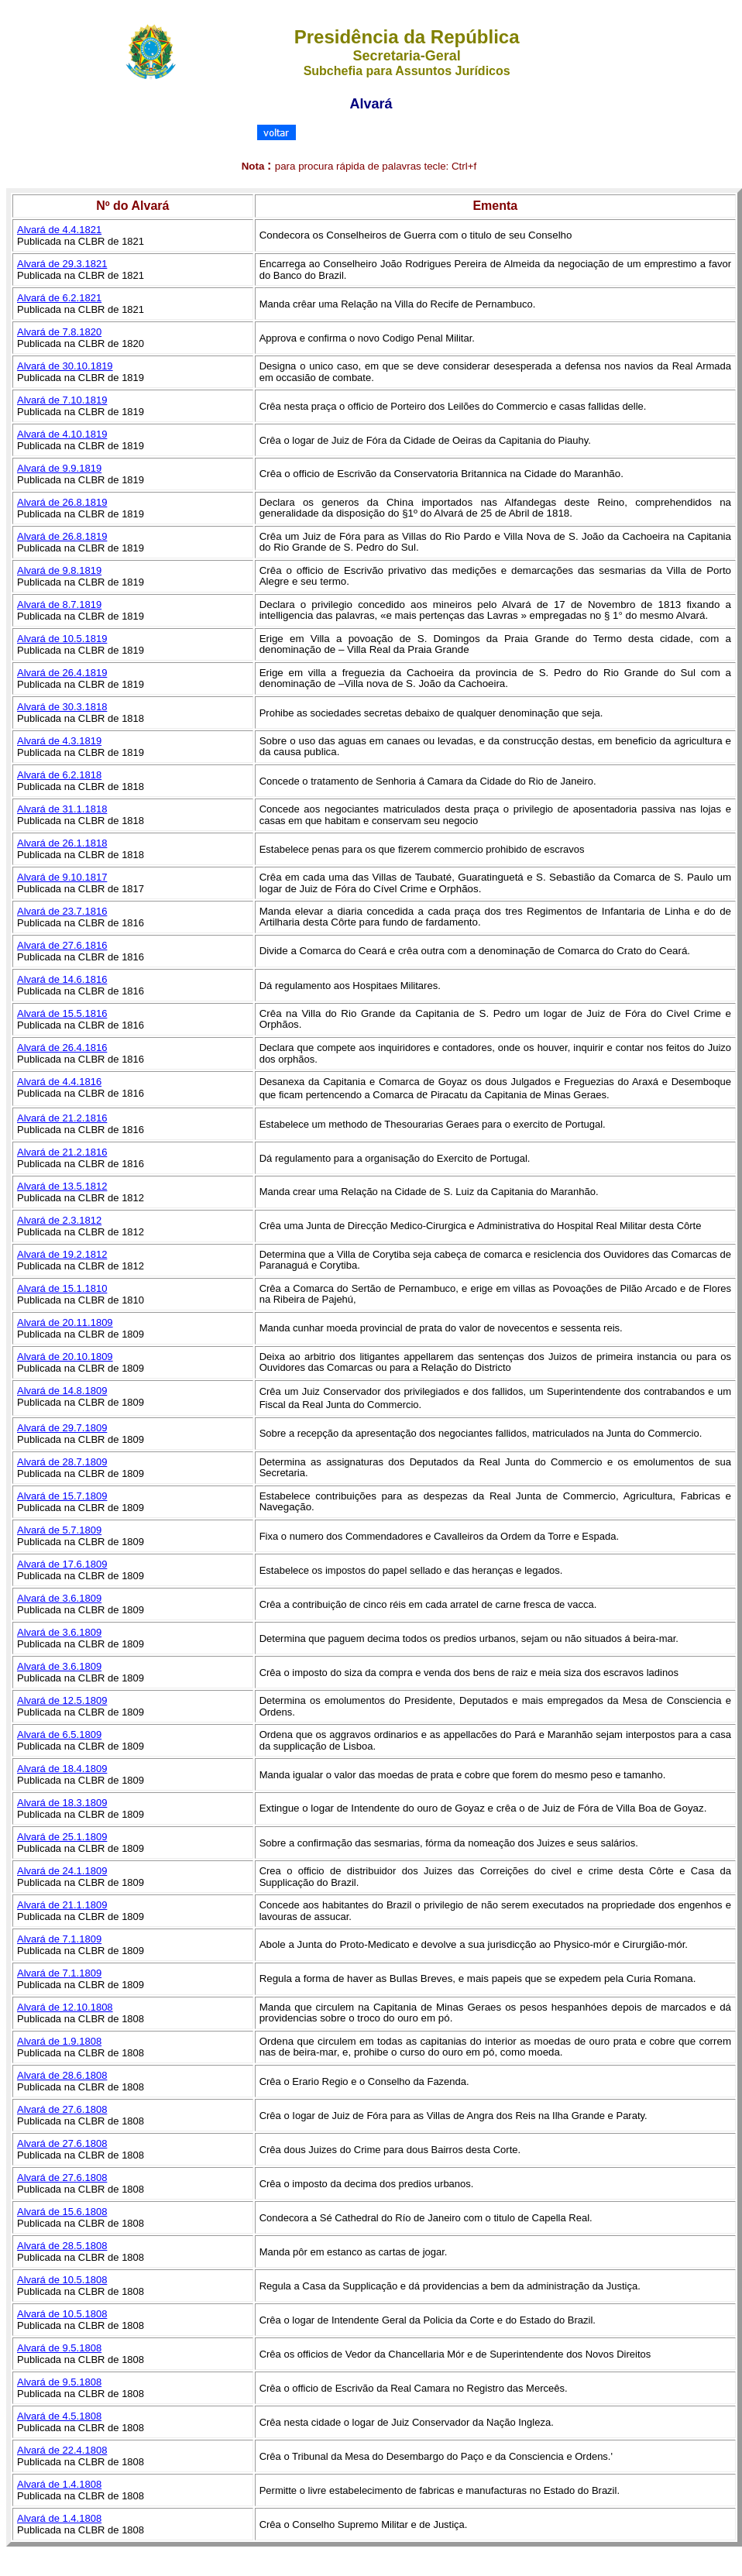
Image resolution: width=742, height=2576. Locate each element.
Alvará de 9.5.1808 (59, 2348)
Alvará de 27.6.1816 (62, 945)
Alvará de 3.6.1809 (59, 1598)
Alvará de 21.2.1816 (62, 1118)
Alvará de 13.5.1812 (62, 1186)
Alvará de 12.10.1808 (65, 2007)
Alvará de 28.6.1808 (62, 2075)
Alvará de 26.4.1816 (62, 1047)
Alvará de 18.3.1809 (62, 1802)
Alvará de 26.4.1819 (62, 672)
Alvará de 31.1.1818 (62, 809)
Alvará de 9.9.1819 (59, 468)
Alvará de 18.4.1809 (62, 1768)
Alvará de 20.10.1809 (65, 1356)
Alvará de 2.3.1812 (59, 1220)
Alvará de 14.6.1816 (62, 979)
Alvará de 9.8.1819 (59, 570)
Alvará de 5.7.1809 (59, 1530)
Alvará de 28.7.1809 (62, 1462)
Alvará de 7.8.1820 (59, 332)
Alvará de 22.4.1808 (62, 2450)
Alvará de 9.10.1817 (62, 877)
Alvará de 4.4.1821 (59, 229)
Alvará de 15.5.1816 (62, 1013)
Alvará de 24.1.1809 (62, 1871)
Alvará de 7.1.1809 (59, 1939)
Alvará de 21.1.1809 (62, 1905)
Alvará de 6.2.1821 (59, 298)
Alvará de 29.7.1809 (62, 1428)
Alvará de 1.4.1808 (59, 2484)
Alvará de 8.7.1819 (59, 604)
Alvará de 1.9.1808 (59, 2041)
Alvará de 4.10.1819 (62, 434)
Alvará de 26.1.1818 (62, 843)
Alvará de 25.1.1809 (62, 1837)
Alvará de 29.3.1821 (62, 264)
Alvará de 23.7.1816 (62, 911)
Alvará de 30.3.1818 (62, 707)
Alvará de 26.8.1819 (62, 502)
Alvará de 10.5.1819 (62, 638)
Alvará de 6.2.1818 (59, 775)
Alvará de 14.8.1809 (62, 1390)
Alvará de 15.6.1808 (62, 2211)
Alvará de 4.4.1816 (59, 1081)
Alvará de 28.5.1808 (62, 2245)
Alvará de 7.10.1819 (62, 400)
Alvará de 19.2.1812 (62, 1254)
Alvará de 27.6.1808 (62, 2109)
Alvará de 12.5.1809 (62, 1700)
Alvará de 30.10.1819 (65, 366)
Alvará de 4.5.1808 (59, 2416)
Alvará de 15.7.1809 (62, 1496)
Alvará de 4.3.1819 (59, 741)
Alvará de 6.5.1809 (59, 1734)
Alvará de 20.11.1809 (65, 1322)
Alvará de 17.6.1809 (62, 1564)
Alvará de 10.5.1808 (62, 2280)
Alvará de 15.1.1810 (62, 1288)
